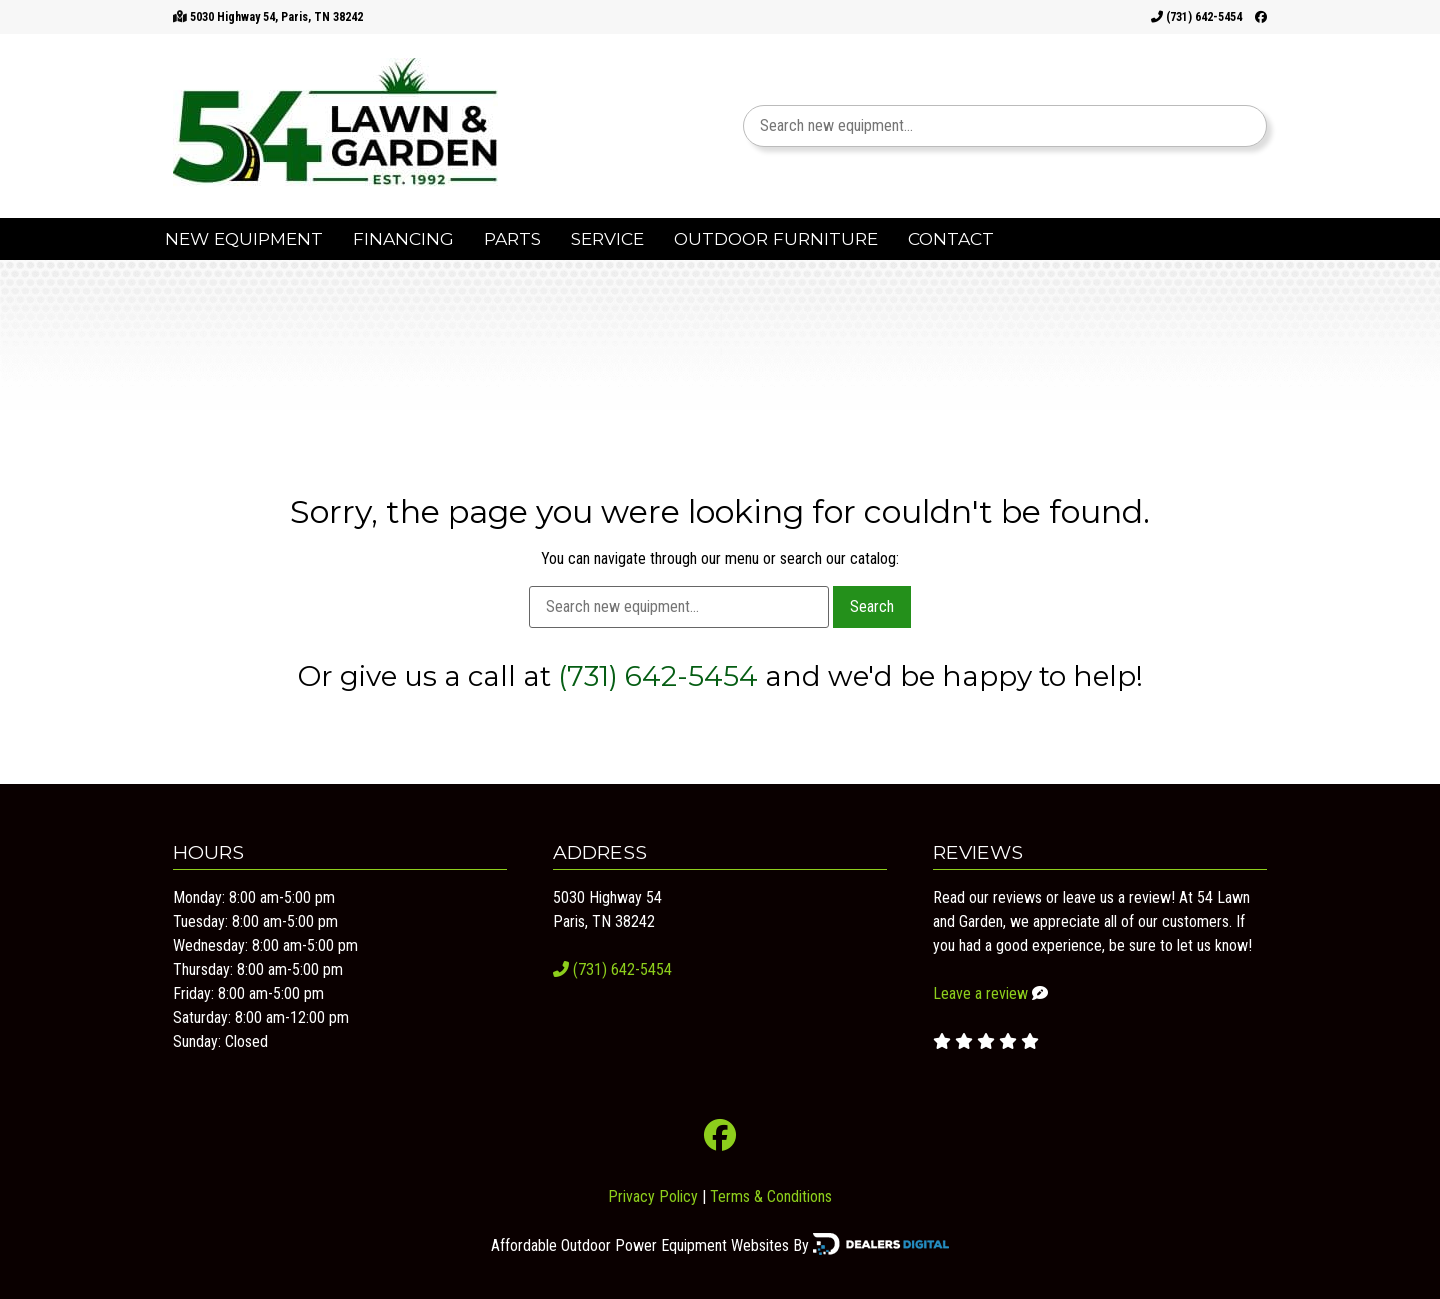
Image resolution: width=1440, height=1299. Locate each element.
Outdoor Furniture (776, 238)
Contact (951, 238)
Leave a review (980, 993)
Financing (403, 238)
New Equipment (244, 238)
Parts (512, 238)
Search (872, 606)
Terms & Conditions (771, 1196)
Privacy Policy (653, 1196)
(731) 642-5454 (1196, 17)
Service (607, 238)
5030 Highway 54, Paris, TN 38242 (276, 17)
